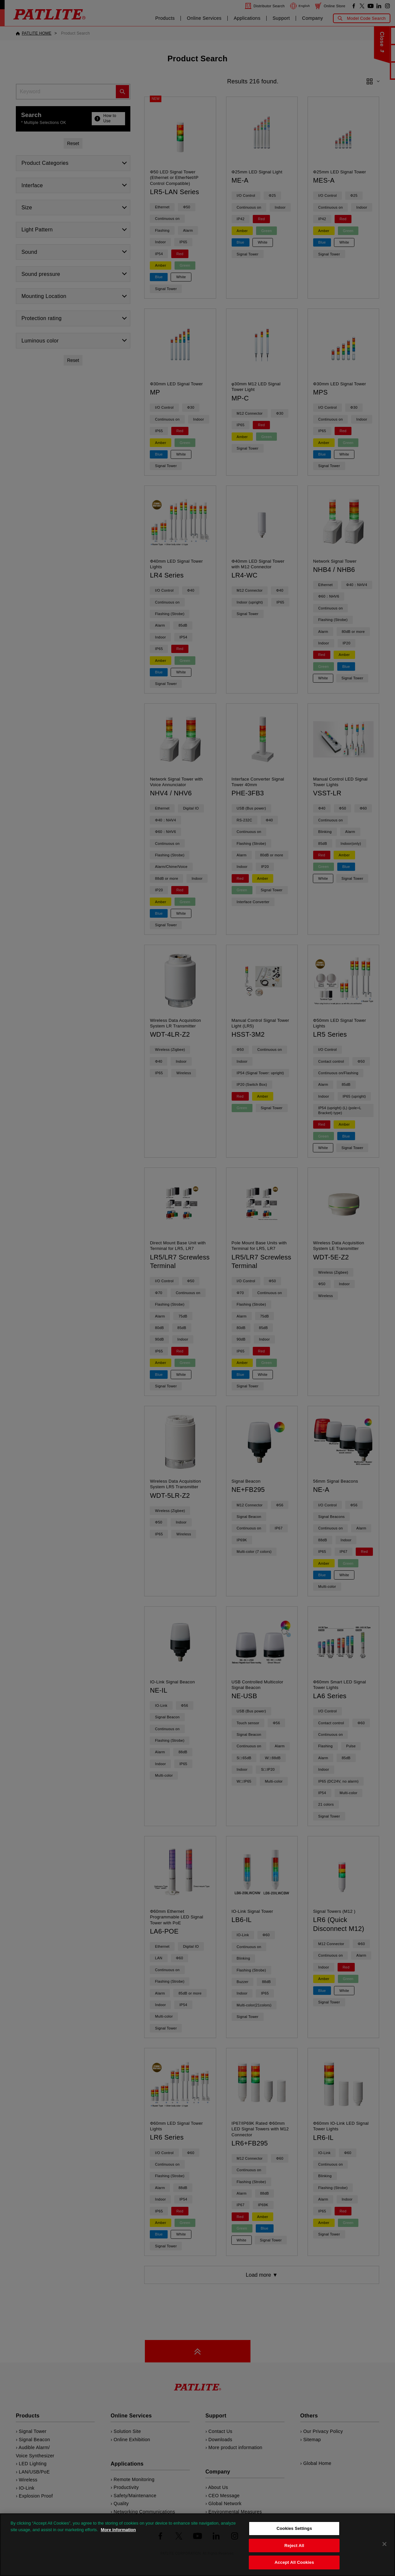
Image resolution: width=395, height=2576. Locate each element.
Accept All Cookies (294, 2562)
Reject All (294, 2545)
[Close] (384, 2544)
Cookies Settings (294, 2528)
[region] (197, 2544)
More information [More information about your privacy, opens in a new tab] (118, 2529)
